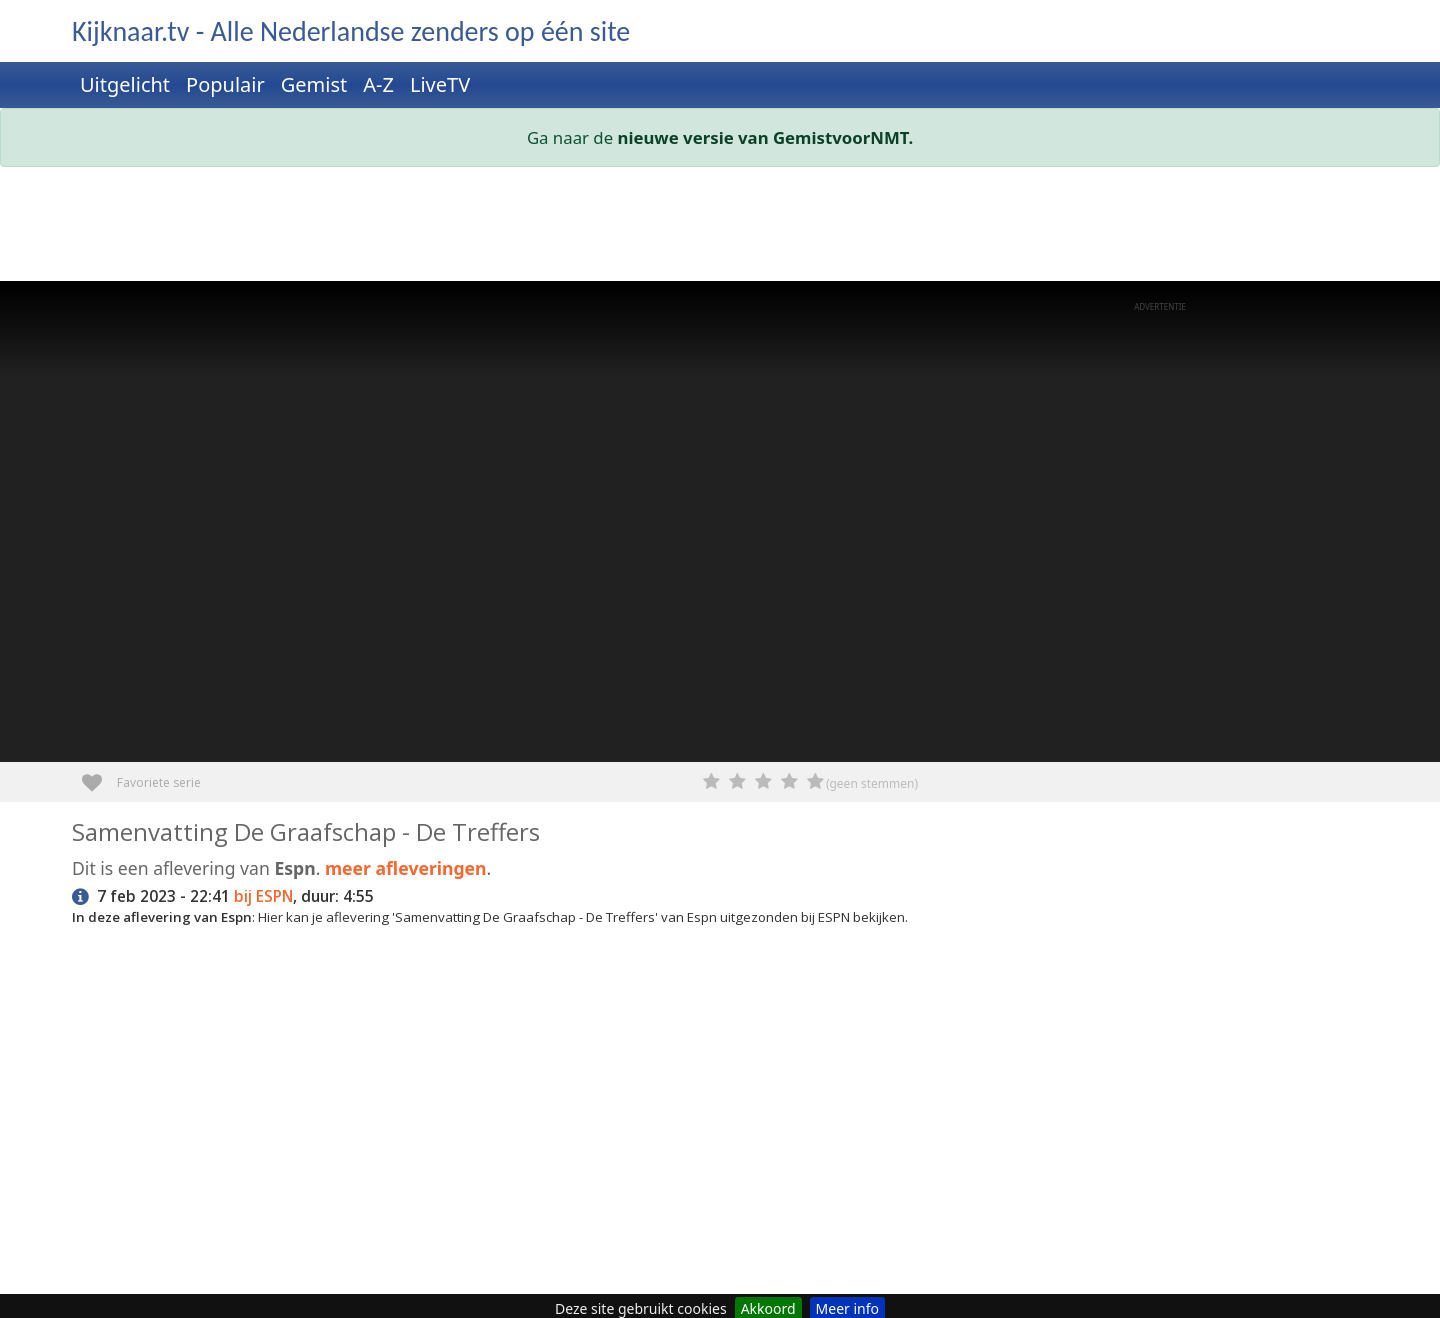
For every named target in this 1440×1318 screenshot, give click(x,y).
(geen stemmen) (872, 783)
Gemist (314, 84)
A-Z (378, 84)
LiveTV (440, 84)
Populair (225, 84)
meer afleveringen (406, 868)
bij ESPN (263, 896)
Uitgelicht (125, 84)
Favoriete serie (99, 775)
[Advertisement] (672, 228)
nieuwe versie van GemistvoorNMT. (766, 137)
